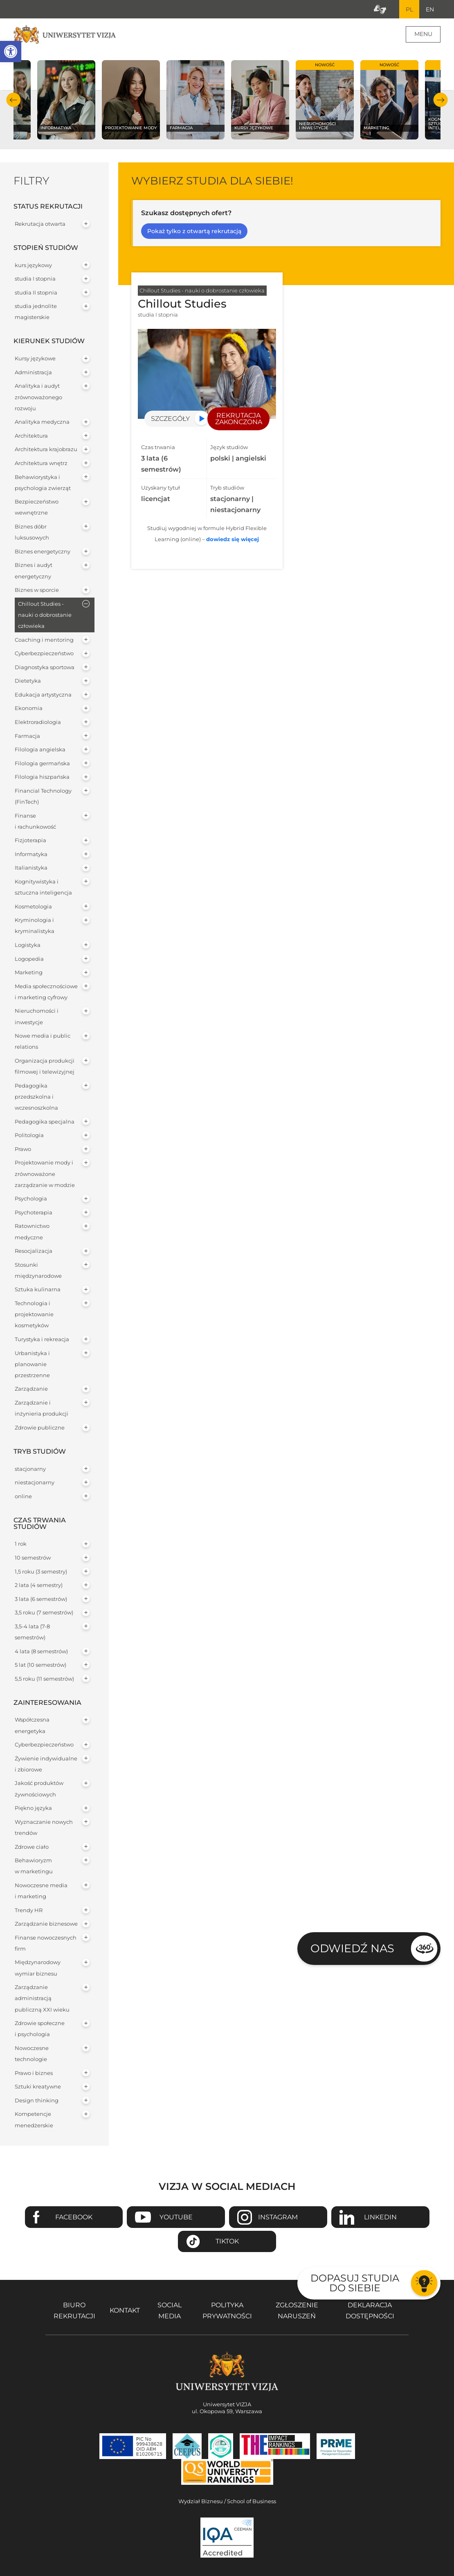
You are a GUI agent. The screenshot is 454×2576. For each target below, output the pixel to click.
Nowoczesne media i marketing (41, 1890)
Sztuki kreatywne (38, 2087)
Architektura (31, 436)
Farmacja (27, 736)
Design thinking (36, 2100)
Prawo (23, 1149)
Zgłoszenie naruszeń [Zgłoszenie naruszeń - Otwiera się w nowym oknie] (297, 2310)
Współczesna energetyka (32, 1725)
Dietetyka (28, 681)
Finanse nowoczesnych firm (45, 1943)
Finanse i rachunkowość (35, 821)
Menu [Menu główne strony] (423, 34)
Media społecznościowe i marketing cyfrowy (46, 991)
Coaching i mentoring (44, 640)
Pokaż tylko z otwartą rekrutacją (194, 231)
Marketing (29, 973)
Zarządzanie (31, 1389)
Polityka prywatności (227, 2310)
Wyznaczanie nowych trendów (44, 1827)
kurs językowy (33, 265)
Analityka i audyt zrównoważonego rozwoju (38, 397)
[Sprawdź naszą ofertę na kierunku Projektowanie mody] (131, 100)
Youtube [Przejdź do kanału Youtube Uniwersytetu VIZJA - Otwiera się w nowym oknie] (176, 2217)
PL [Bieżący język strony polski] (409, 9)
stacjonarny (30, 1469)
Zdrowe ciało (32, 1847)
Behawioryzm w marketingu (34, 1866)
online (23, 1496)
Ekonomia (29, 709)
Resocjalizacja (33, 1251)
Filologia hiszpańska (42, 777)
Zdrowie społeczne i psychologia (40, 2029)
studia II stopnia (36, 293)
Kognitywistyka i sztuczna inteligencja (43, 887)
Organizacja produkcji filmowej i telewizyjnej (44, 1066)
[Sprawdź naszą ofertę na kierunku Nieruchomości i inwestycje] (324, 100)
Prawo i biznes (34, 2073)
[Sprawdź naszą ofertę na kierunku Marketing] (389, 100)
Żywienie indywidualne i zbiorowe (46, 1764)
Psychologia (31, 1199)
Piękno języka (33, 1808)
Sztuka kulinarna (38, 1290)
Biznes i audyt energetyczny (33, 571)
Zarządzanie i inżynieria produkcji (41, 1408)
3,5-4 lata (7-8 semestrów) (32, 1632)
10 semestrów (33, 1558)
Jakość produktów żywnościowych (39, 1789)
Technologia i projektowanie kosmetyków (34, 1315)
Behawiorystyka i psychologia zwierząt (43, 482)
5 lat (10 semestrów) (40, 1665)
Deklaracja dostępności (370, 2310)
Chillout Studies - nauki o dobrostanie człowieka (45, 615)
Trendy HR (29, 1910)
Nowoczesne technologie (32, 2054)
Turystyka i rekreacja (42, 1340)
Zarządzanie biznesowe (46, 1924)
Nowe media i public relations (42, 1041)
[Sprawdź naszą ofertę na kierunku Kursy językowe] (260, 100)
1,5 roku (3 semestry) (41, 1572)
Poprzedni (14, 100)
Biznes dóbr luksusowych (32, 532)
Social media (169, 2310)
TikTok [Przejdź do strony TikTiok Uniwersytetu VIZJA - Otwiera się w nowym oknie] (227, 2242)
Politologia (29, 1136)
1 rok (21, 1544)
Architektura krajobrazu (46, 450)
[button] (10, 51)
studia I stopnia (35, 279)
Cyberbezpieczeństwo (44, 654)
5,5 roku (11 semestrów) (44, 1679)
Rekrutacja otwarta (40, 224)
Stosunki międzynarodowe (38, 1270)
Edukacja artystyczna (43, 695)
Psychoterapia (33, 1212)
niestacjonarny (34, 1483)
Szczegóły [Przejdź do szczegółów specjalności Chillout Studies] (170, 419)
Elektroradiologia (38, 722)
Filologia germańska (42, 763)
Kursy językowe (35, 359)
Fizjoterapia (30, 841)
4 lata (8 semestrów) (41, 1651)
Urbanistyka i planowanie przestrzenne (32, 1364)
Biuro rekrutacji (74, 2310)
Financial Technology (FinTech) (43, 796)
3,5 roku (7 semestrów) (44, 1613)
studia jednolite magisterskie (36, 312)
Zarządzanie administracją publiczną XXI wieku (42, 1999)
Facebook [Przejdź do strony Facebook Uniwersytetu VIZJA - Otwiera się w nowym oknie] (73, 2217)
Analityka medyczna (42, 422)
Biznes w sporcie (37, 590)
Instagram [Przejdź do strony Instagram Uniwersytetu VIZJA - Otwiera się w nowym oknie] (278, 2217)
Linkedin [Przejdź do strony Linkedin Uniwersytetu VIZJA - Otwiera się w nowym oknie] (380, 2217)
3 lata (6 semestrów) (41, 1599)
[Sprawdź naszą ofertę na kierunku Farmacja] (195, 100)
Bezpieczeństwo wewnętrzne (36, 507)
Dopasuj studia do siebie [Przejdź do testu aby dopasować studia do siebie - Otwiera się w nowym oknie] (354, 2283)
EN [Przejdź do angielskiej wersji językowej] (430, 9)
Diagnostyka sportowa (44, 667)
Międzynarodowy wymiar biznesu (38, 1968)
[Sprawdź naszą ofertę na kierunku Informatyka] (66, 100)
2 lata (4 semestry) (39, 1585)
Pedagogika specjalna (44, 1122)
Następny (440, 100)
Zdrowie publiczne (40, 1428)
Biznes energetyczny (42, 551)
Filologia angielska (40, 750)
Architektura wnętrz (41, 464)
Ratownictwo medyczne (32, 1232)
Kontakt (125, 2311)
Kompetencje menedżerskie (34, 2120)
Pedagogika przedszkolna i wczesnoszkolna (36, 1097)
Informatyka (31, 854)
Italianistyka (31, 868)
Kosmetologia (33, 907)
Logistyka (27, 945)
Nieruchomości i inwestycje (36, 1016)
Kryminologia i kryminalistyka (34, 926)
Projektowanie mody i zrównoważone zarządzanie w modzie (45, 1174)
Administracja (33, 372)
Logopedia (29, 959)
